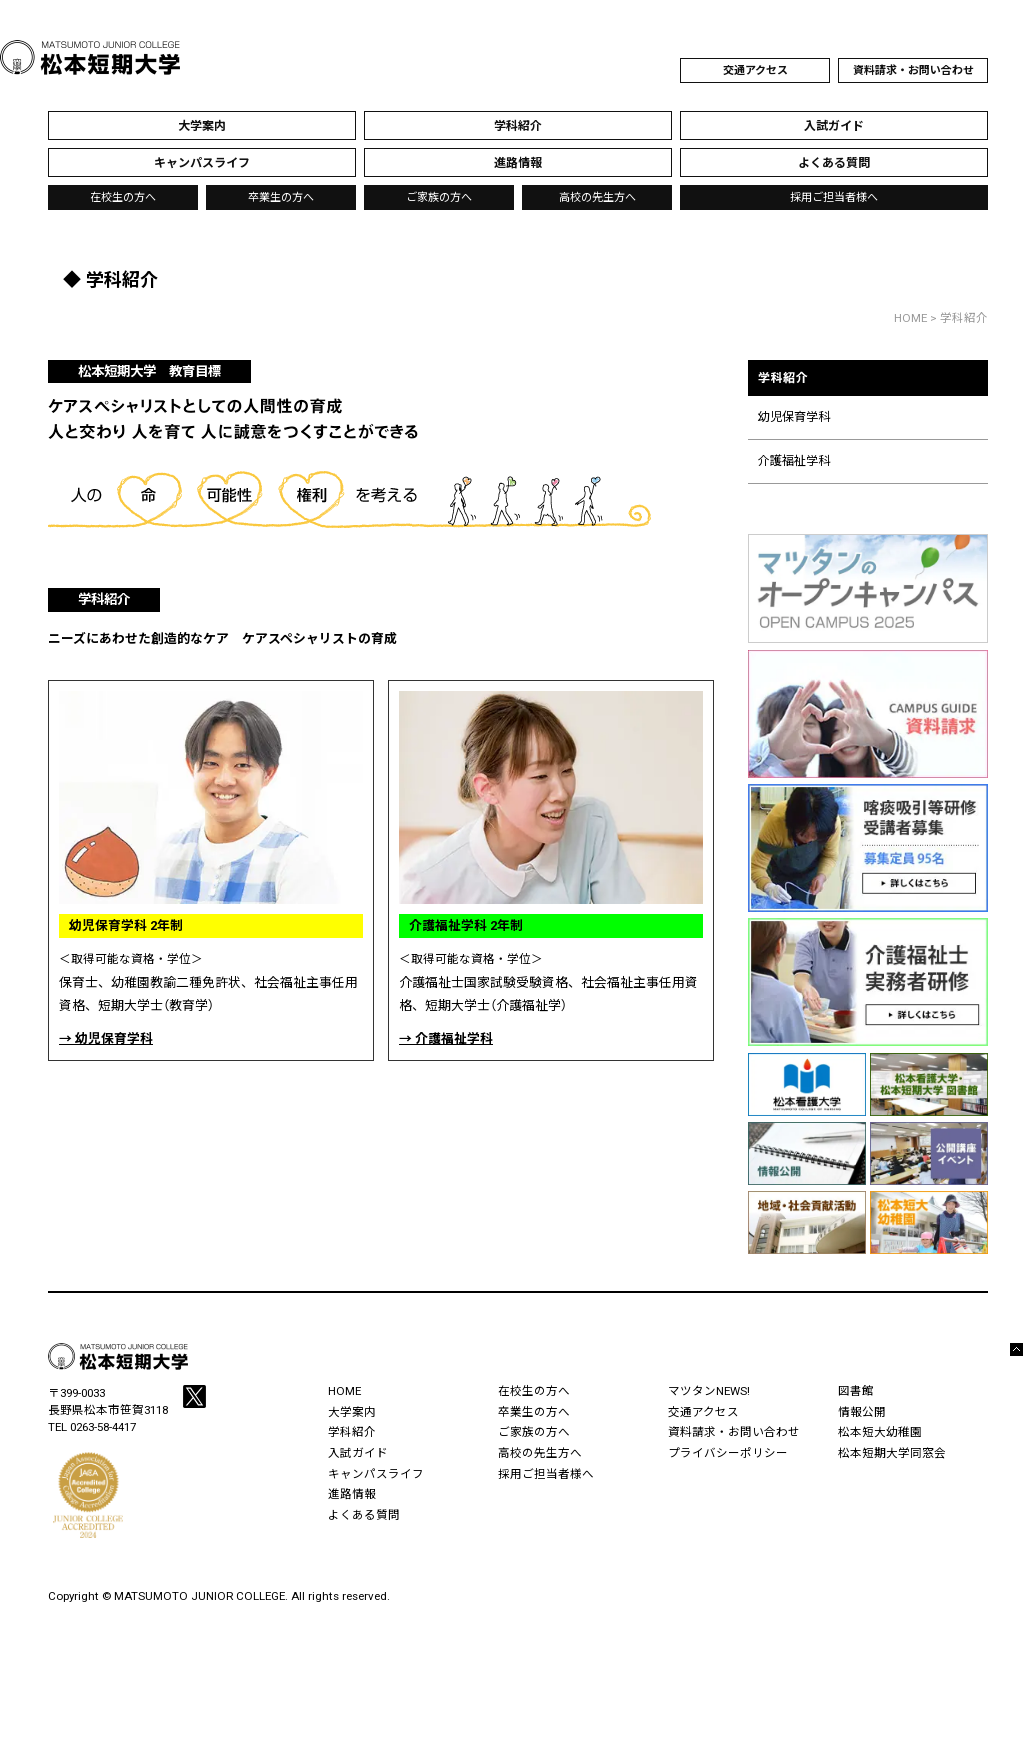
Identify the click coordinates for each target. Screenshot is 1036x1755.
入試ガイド (358, 1453)
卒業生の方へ (281, 197)
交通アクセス (755, 70)
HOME (910, 318)
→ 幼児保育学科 (106, 1038)
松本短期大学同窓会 (892, 1453)
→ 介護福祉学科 (446, 1038)
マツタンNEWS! (709, 1391)
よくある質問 (364, 1515)
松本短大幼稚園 (880, 1432)
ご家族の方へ (439, 197)
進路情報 (352, 1494)
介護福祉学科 (794, 461)
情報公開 (862, 1412)
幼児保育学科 (794, 417)
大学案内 (352, 1412)
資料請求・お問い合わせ (913, 70)
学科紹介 (868, 389)
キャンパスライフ (376, 1474)
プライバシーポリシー (728, 1453)
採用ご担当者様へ (834, 197)
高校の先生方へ (597, 197)
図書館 (856, 1391)
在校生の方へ (123, 197)
